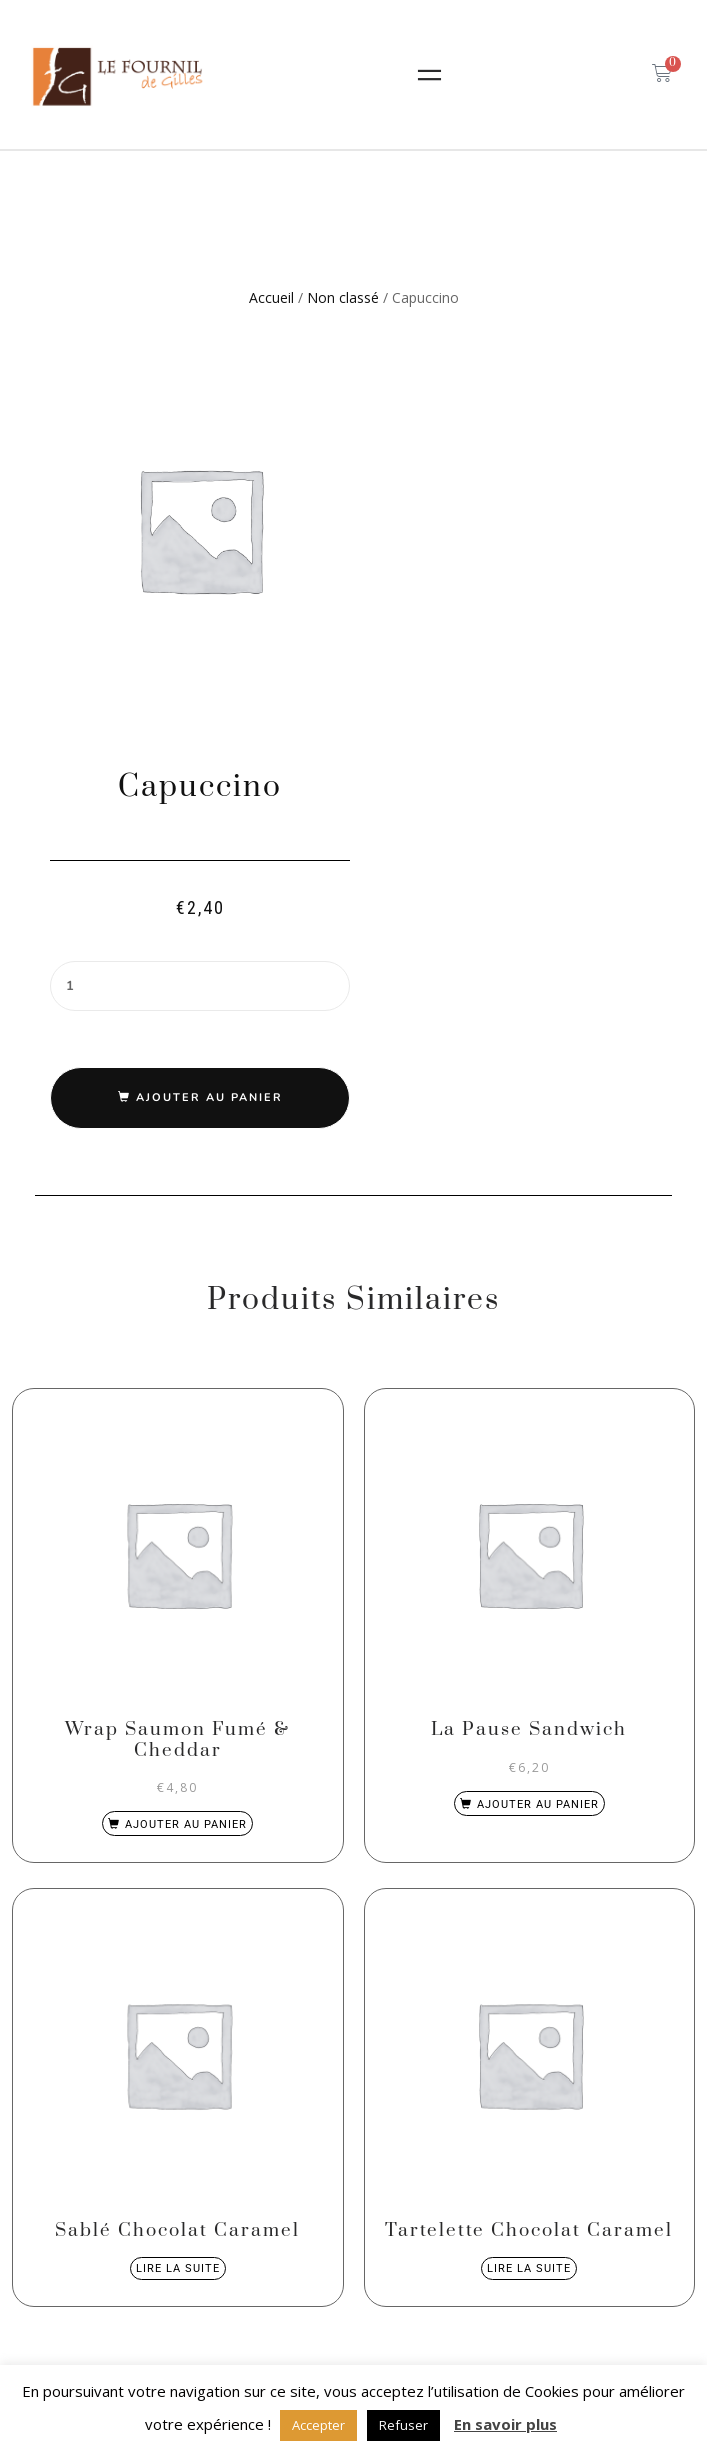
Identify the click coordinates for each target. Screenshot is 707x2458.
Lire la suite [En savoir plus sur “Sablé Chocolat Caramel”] (178, 2268)
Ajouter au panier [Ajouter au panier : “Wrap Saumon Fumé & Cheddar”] (186, 1824)
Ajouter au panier (209, 1097)
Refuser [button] (403, 2425)
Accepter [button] (318, 2425)
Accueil (271, 297)
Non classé (343, 297)
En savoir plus (505, 2424)
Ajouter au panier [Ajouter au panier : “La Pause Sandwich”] (538, 1804)
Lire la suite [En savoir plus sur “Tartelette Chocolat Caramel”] (529, 2268)
